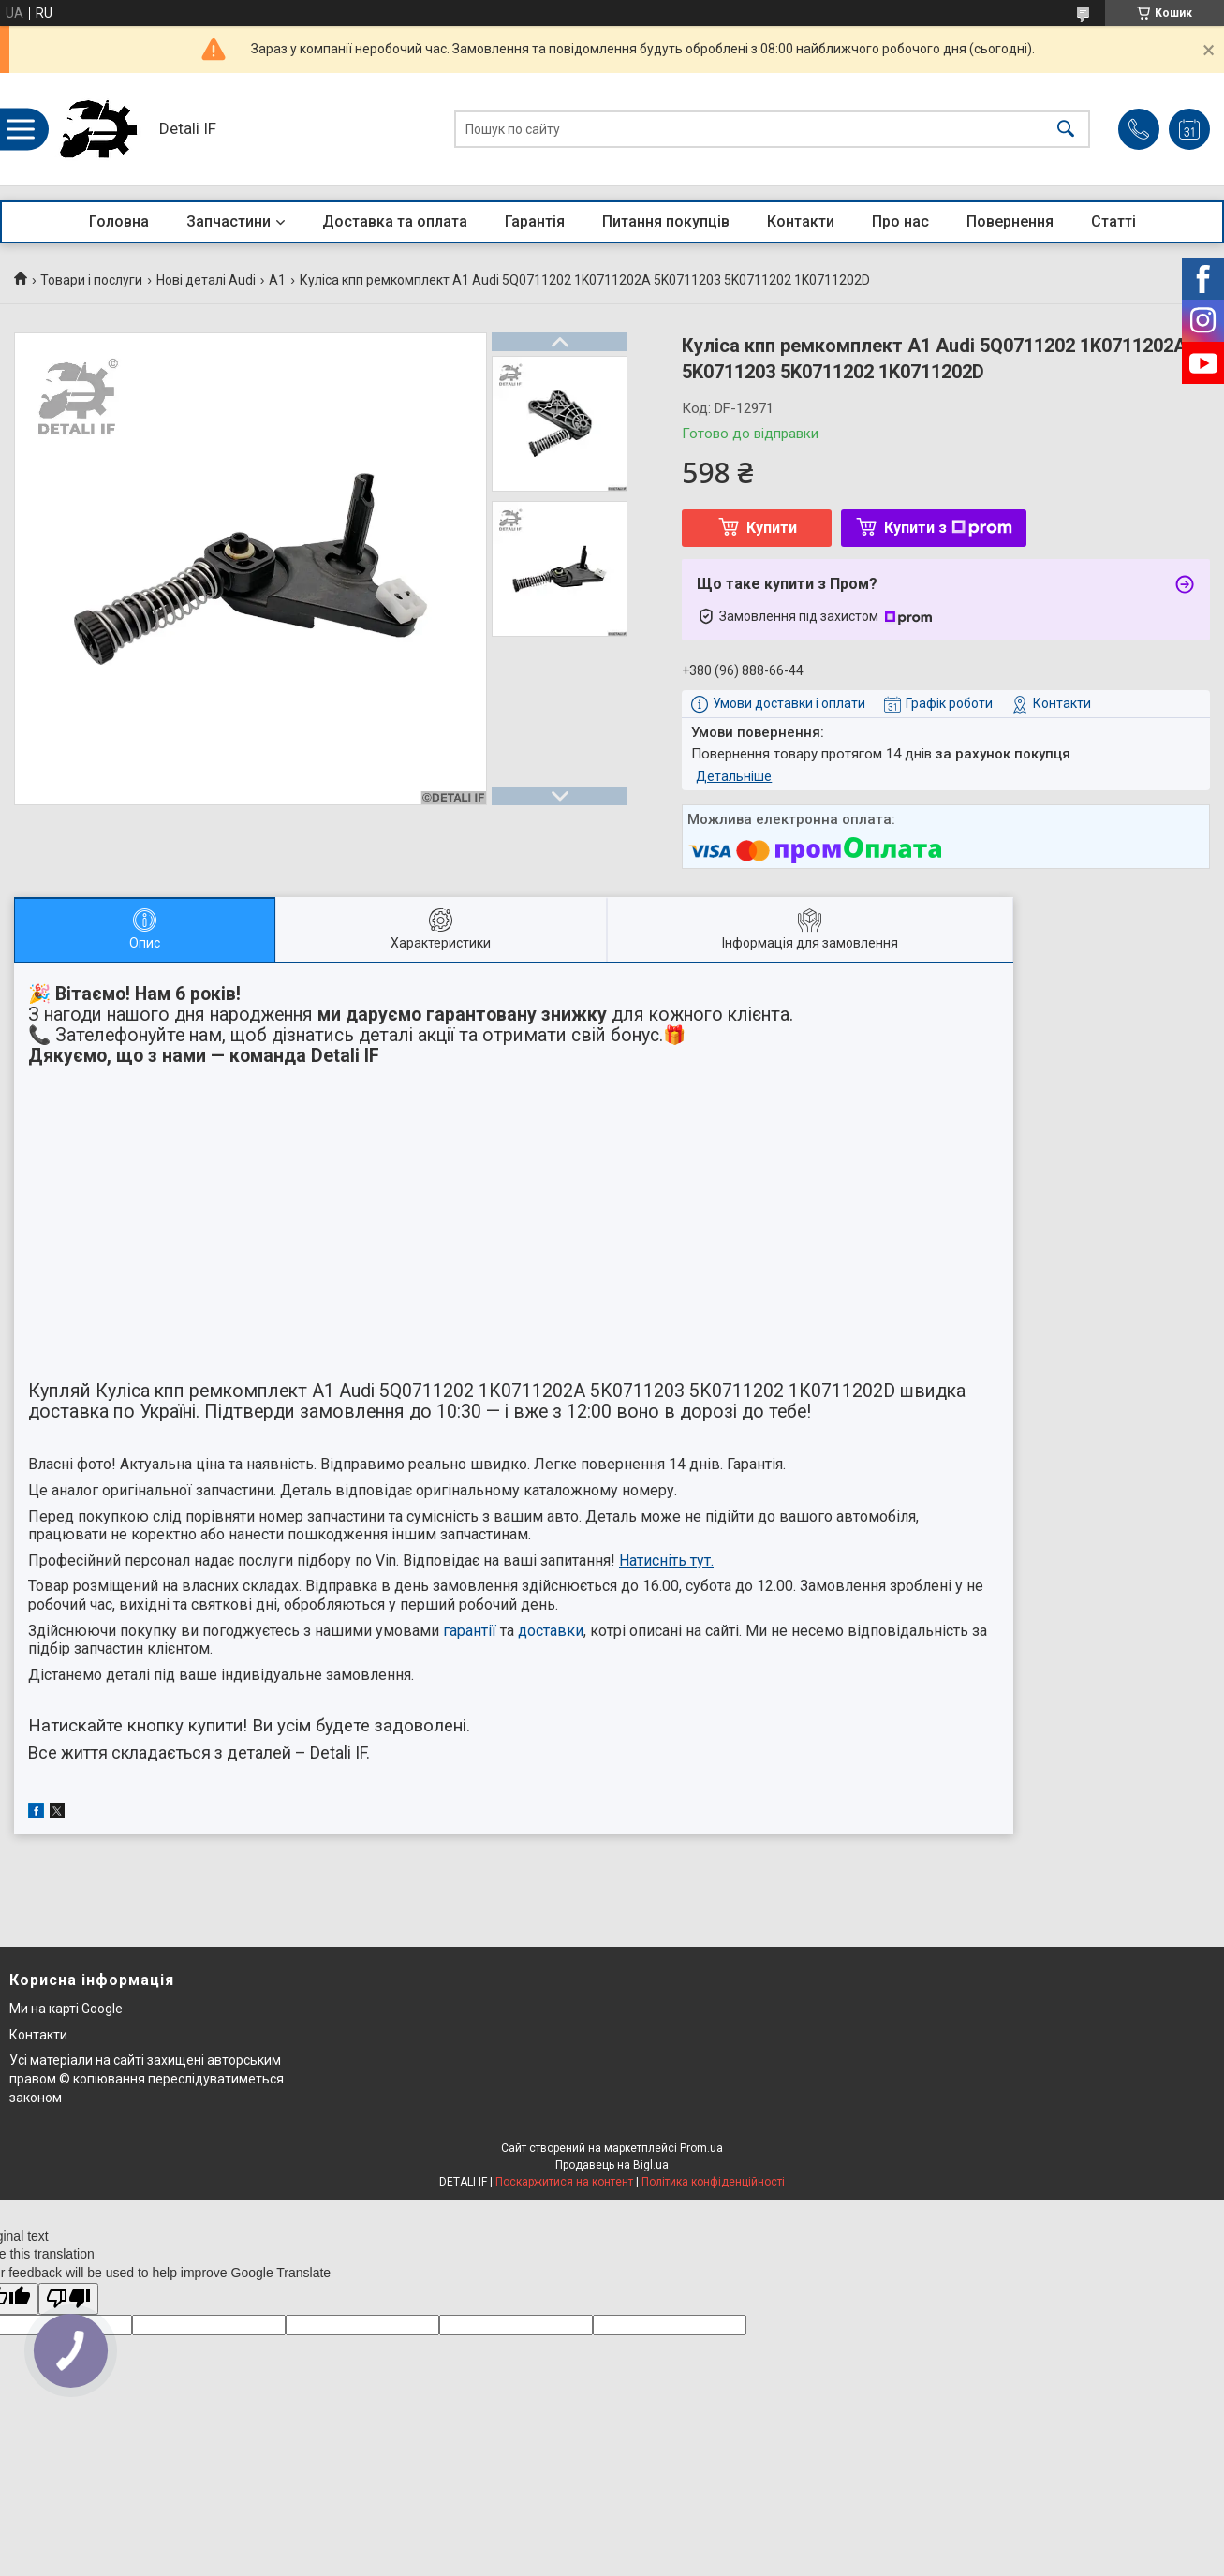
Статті (1113, 221)
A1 (277, 279)
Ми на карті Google (66, 2008)
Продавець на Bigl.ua (612, 2164)
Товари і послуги (91, 279)
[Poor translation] (68, 2299)
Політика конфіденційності (713, 2181)
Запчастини (228, 221)
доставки (550, 1631)
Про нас (900, 221)
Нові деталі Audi (206, 279)
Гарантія (535, 221)
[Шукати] (1065, 129)
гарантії (469, 1631)
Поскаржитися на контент (564, 2181)
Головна (119, 221)
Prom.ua (701, 2148)
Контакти (800, 221)
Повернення (1010, 221)
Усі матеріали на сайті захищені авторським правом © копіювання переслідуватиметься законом (146, 2078)
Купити (771, 528)
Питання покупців (666, 221)
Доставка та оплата (394, 221)
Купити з (948, 528)
